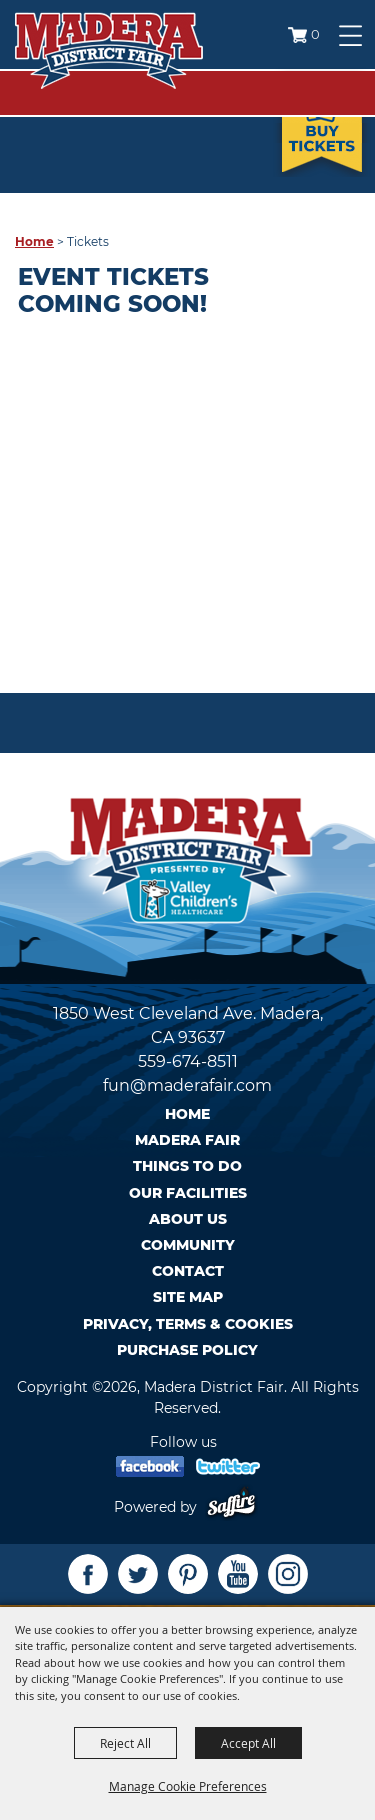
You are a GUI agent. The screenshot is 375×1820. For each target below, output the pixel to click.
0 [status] (315, 34)
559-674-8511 (188, 1061)
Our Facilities (188, 1193)
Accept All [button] (248, 1743)
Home (34, 241)
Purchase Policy (187, 1350)
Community (188, 1245)
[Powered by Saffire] (235, 1507)
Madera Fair (187, 1140)
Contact (188, 1271)
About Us (188, 1219)
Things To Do (187, 1166)
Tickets (322, 122)
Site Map (188, 1297)
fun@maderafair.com (187, 1085)
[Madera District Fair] (109, 50)
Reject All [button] (125, 1743)
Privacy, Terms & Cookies (188, 1324)
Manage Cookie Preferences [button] (188, 1786)
